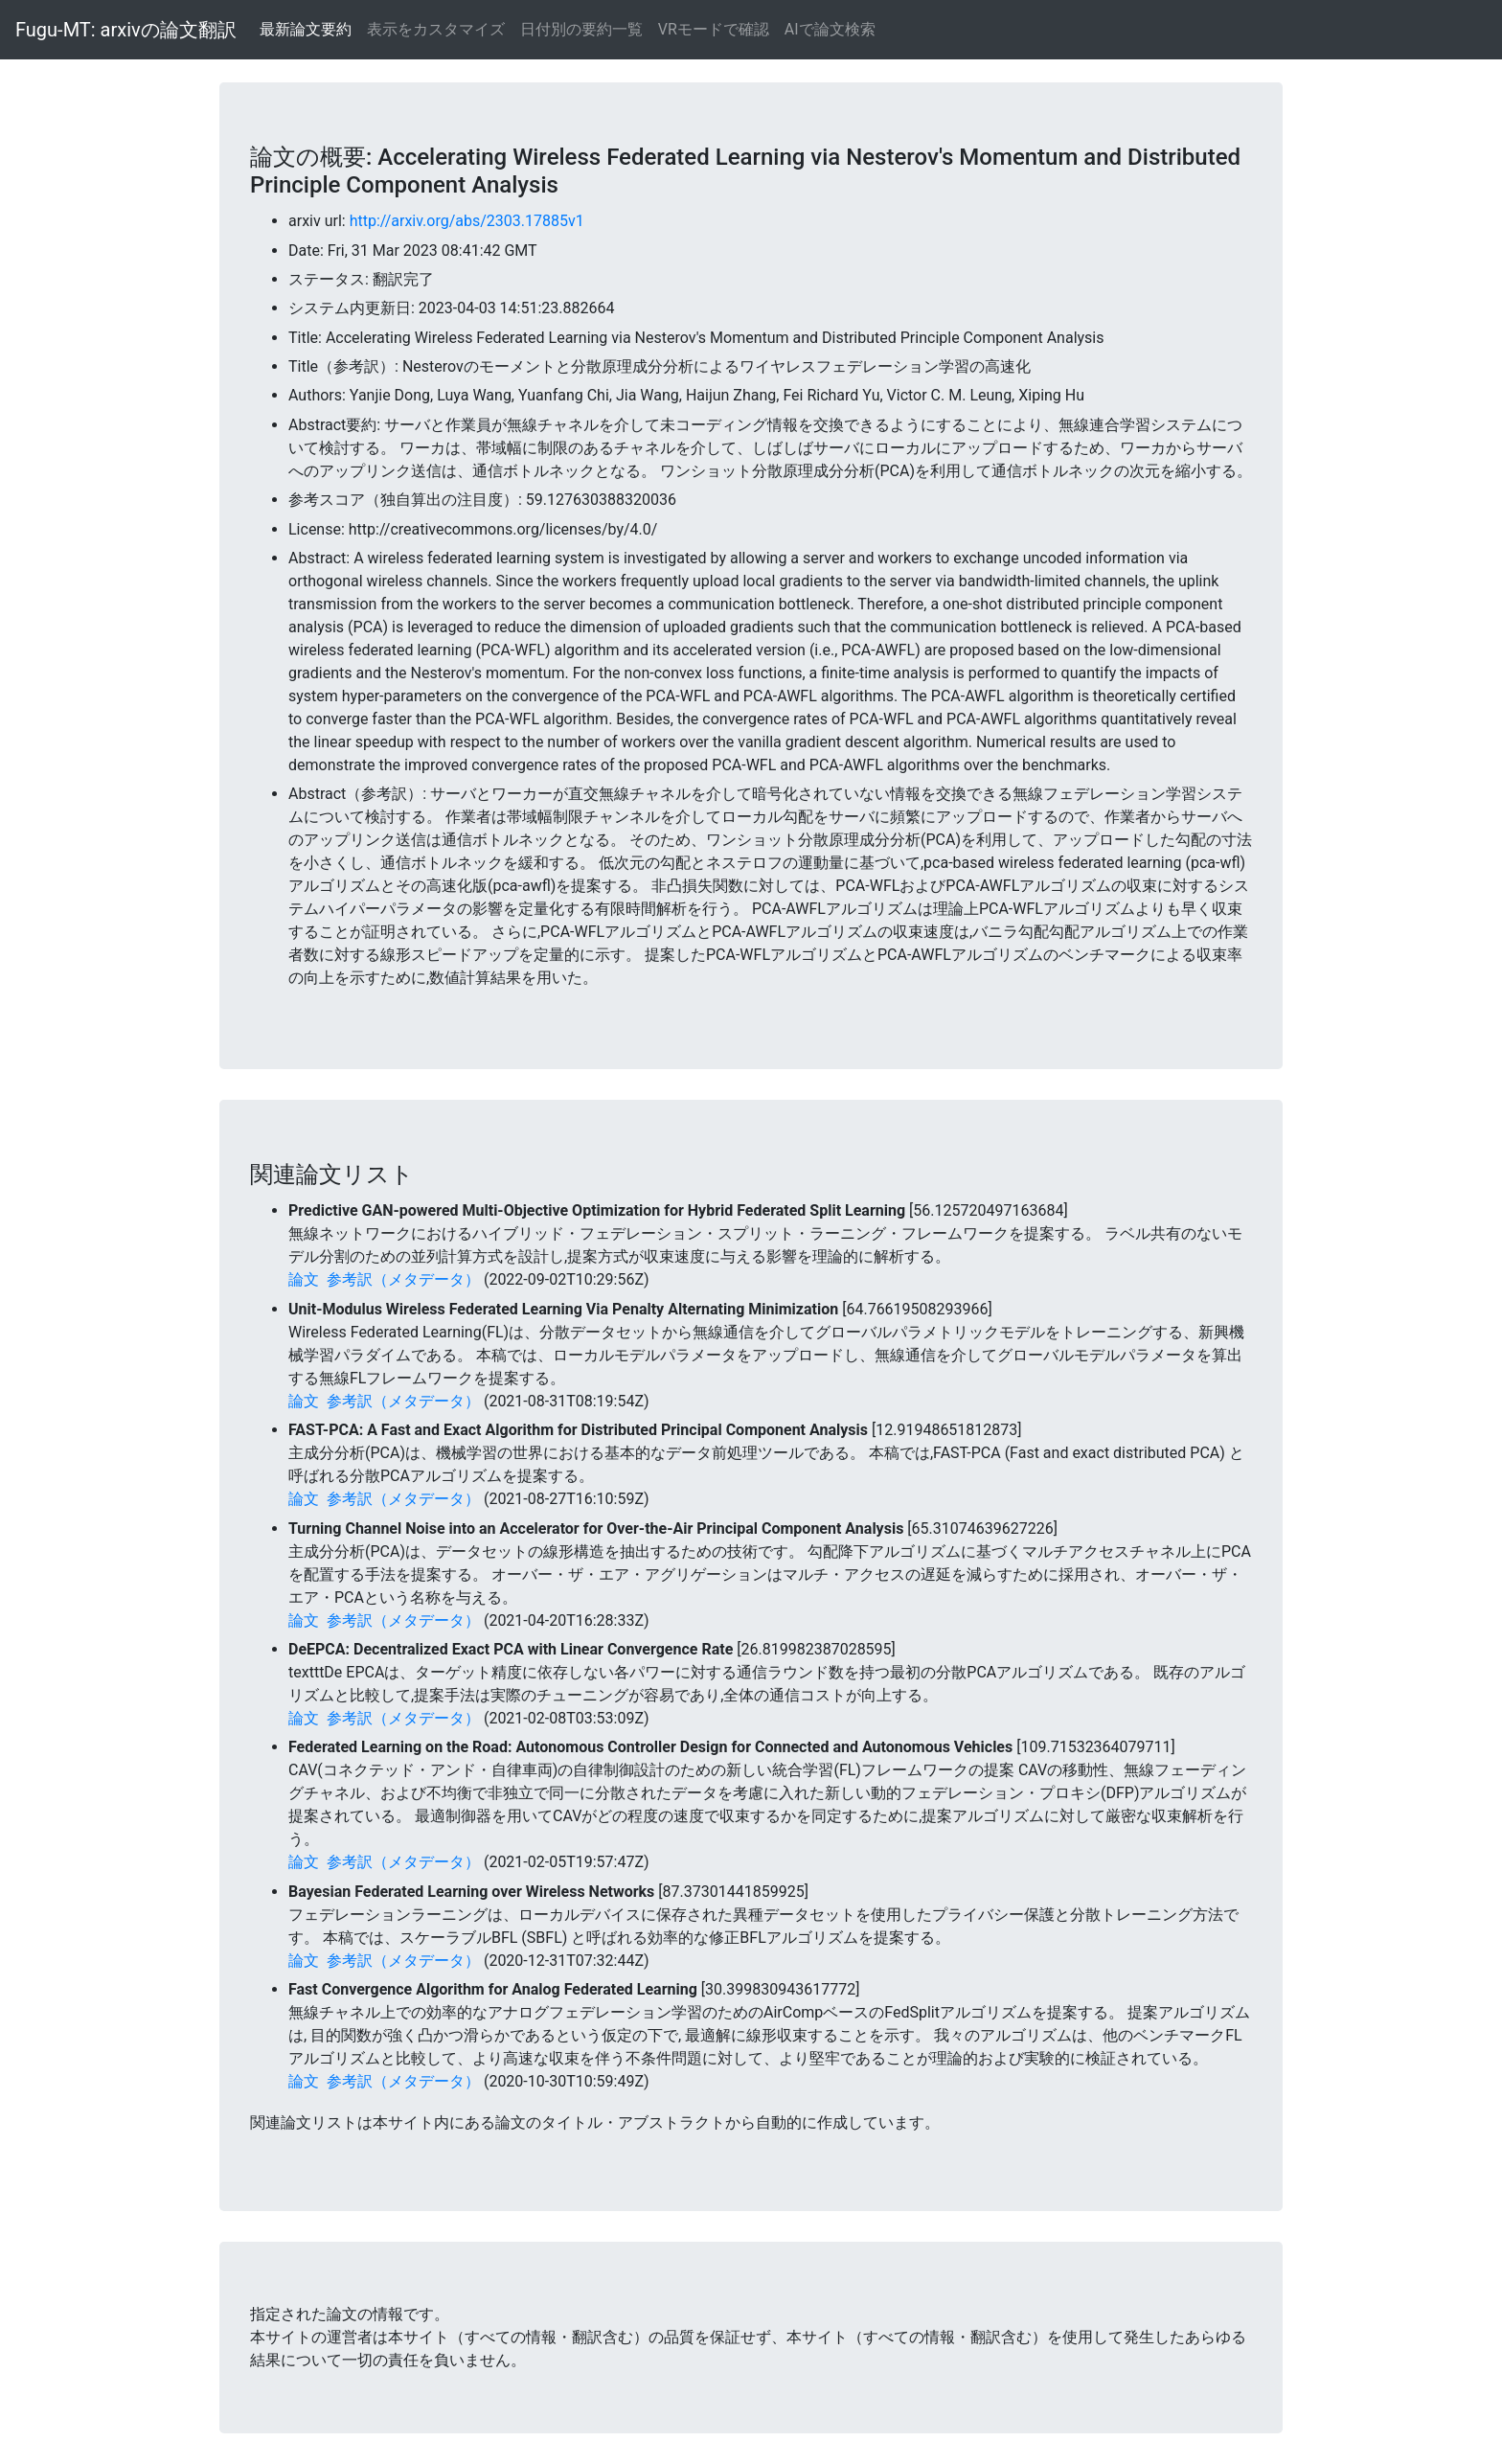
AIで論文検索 (830, 29)
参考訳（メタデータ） (403, 1279)
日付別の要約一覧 (581, 29)
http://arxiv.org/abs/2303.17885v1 (467, 221)
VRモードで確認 (713, 29)
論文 (303, 1279)
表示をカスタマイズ (436, 29)
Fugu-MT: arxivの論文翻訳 (126, 29)
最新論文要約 (306, 29)
